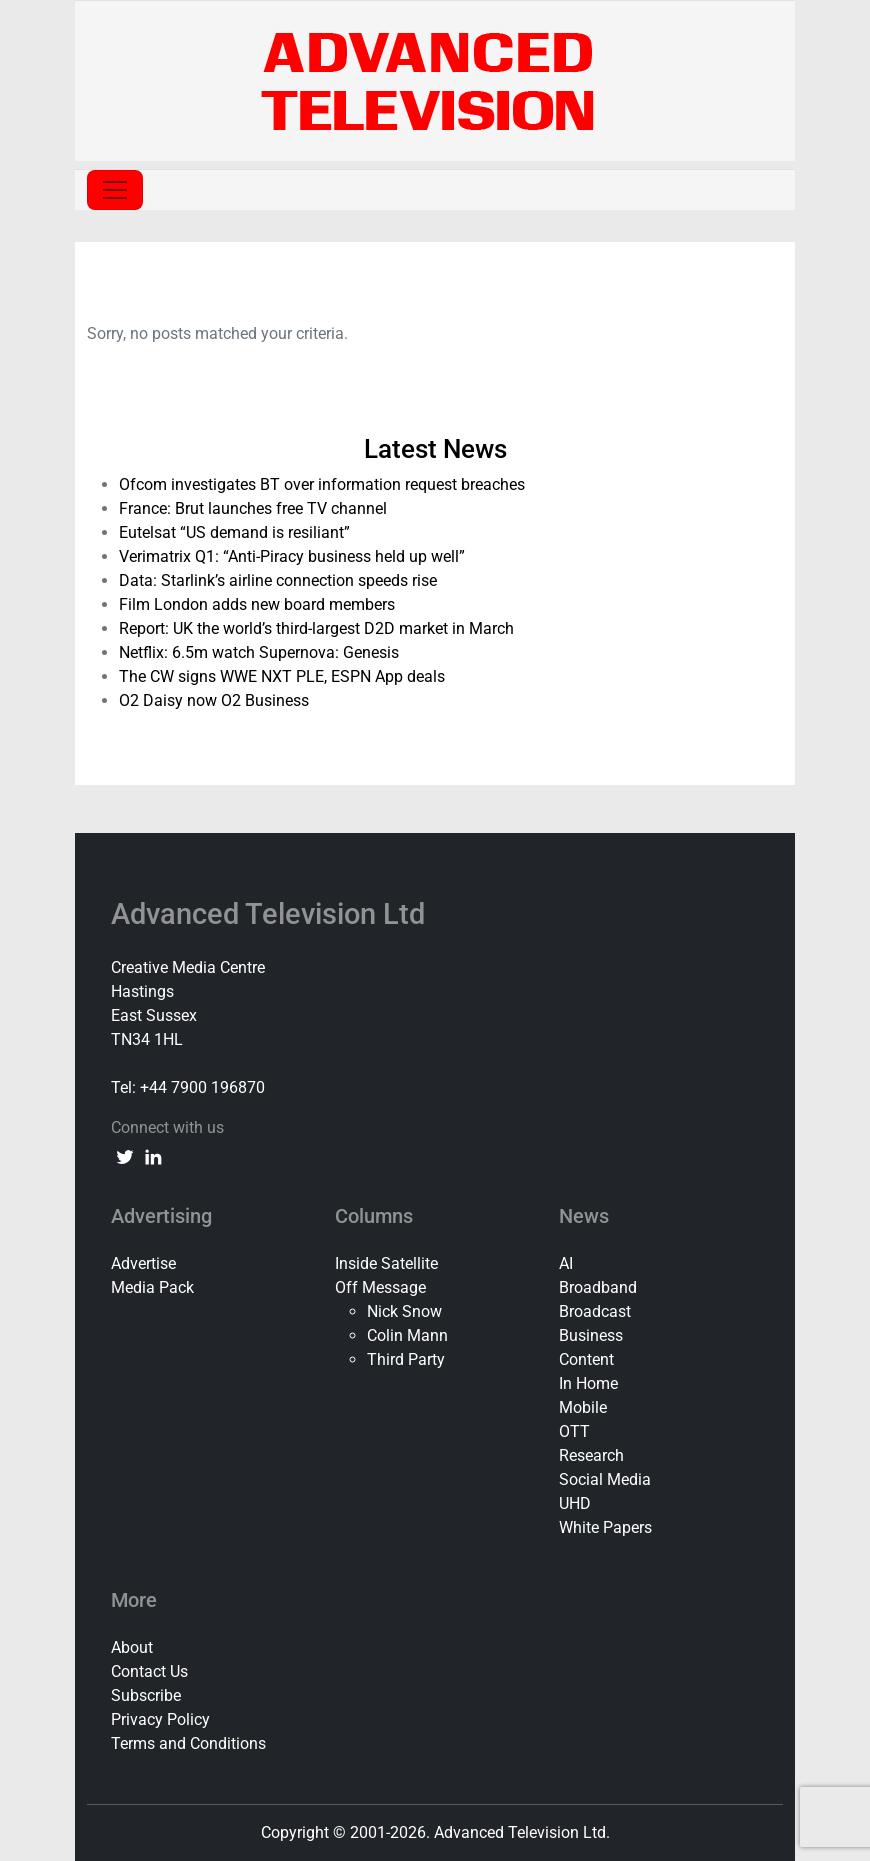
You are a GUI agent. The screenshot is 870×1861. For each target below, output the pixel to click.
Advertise (143, 1263)
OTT (574, 1431)
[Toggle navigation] (115, 190)
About (132, 1647)
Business (591, 1335)
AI (566, 1263)
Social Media (605, 1479)
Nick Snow (404, 1311)
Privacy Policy (160, 1719)
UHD (575, 1503)
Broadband (598, 1287)
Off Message (380, 1287)
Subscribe (146, 1695)
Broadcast (595, 1311)
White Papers (605, 1527)
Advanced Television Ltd (271, 914)
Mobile (583, 1407)
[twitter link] (125, 1156)
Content (586, 1359)
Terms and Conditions (188, 1743)
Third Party (406, 1359)
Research (591, 1455)
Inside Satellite (386, 1263)
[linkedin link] (153, 1156)
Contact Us (149, 1671)
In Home (588, 1383)
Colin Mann (407, 1335)
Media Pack (152, 1287)
